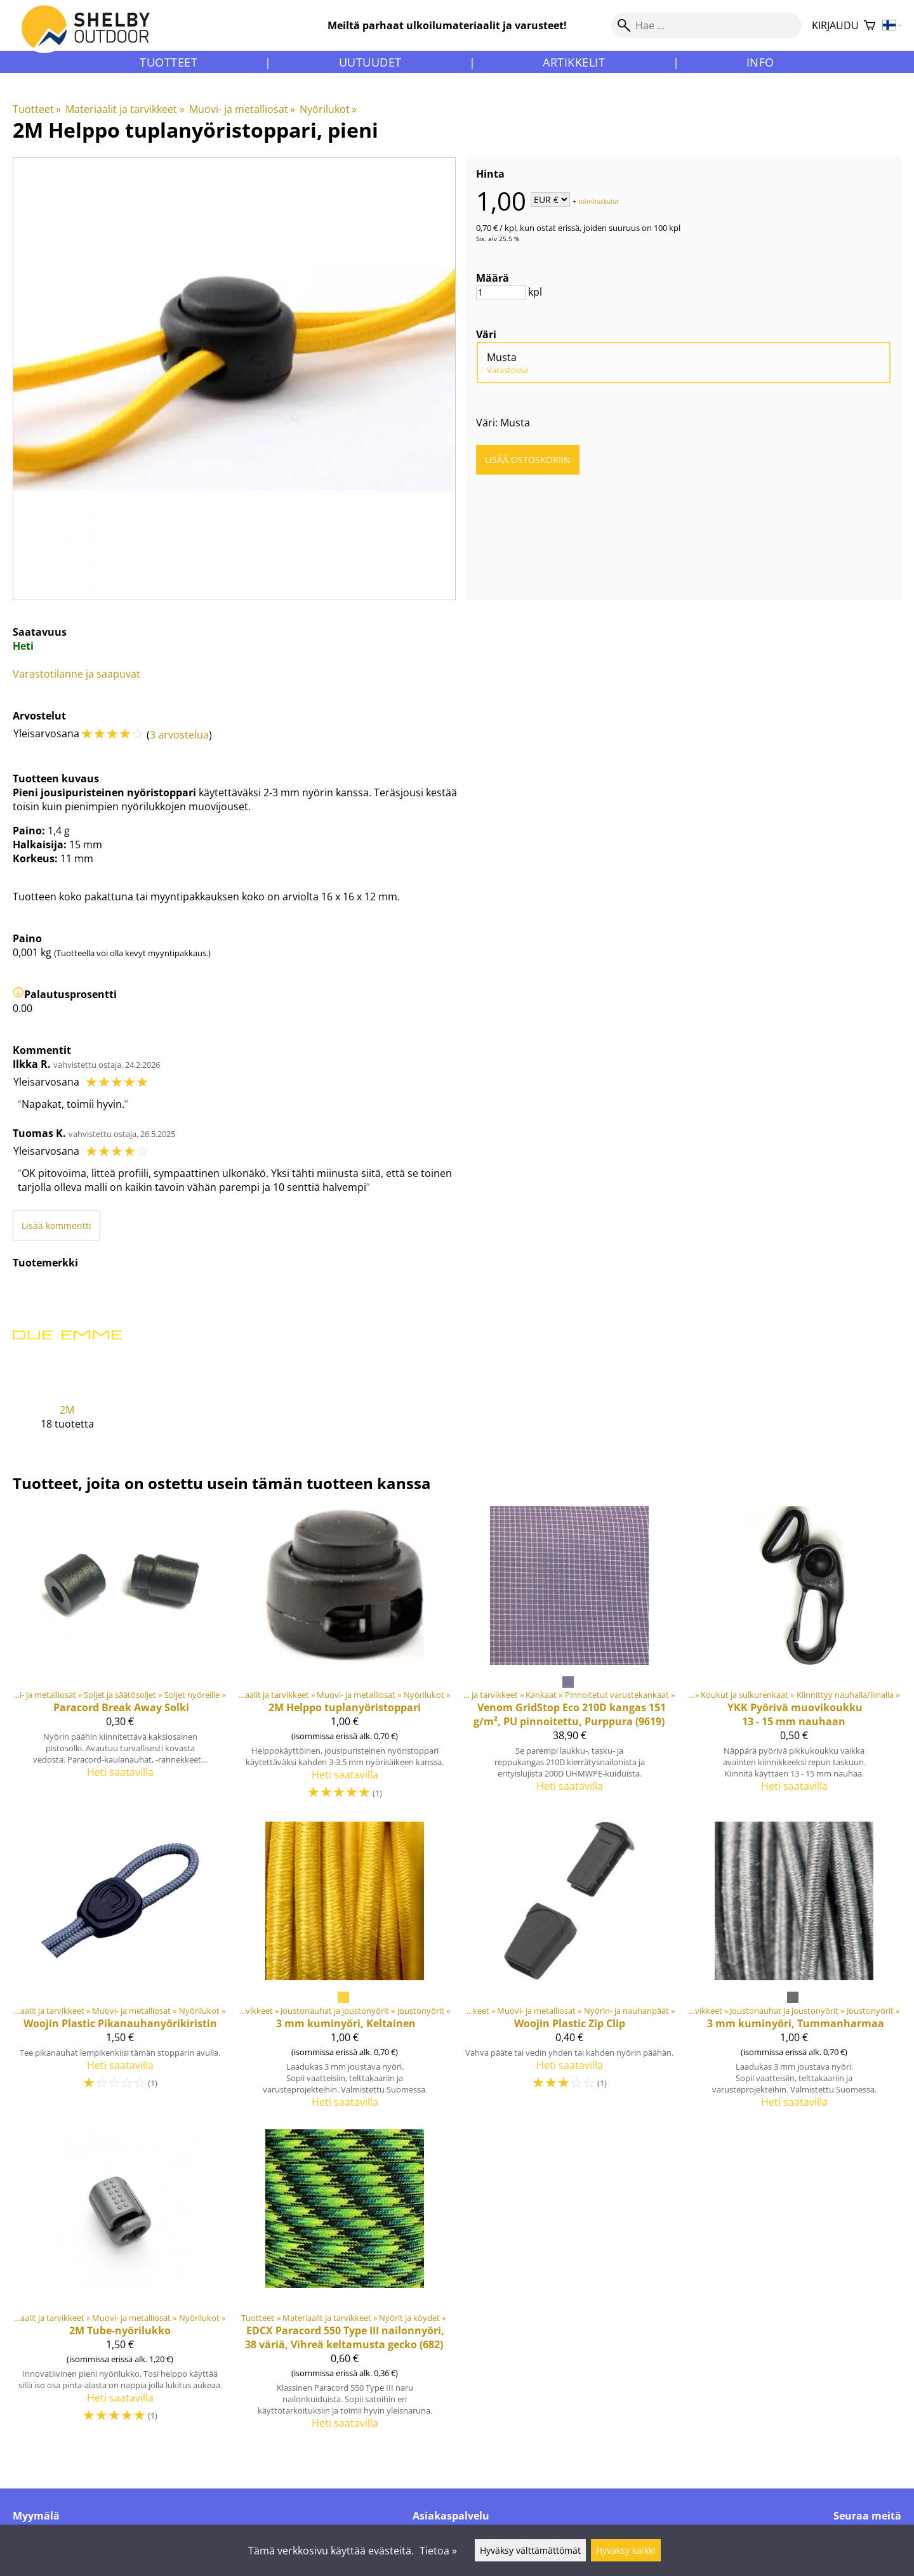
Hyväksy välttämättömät (530, 2550)
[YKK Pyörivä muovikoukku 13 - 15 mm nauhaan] (794, 1658)
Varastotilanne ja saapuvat (76, 674)
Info (760, 62)
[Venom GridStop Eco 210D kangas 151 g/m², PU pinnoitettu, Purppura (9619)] (569, 1658)
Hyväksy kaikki (626, 2550)
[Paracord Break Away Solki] (120, 1658)
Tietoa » (438, 2551)
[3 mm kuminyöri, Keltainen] (344, 1970)
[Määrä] (501, 292)
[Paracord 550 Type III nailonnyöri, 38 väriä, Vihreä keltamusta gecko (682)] (344, 2284)
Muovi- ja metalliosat (242, 109)
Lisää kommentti (56, 1225)
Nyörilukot (328, 109)
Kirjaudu (835, 25)
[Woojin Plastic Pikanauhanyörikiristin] (120, 1970)
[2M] (67, 1366)
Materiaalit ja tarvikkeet (124, 109)
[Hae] (706, 25)
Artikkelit (574, 62)
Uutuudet (370, 62)
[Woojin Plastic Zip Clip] (569, 1970)
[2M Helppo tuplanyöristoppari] (344, 1658)
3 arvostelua (179, 735)
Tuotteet (168, 62)
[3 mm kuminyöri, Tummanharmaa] (794, 1970)
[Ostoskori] (869, 25)
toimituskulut (598, 200)
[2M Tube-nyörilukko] (120, 2284)
